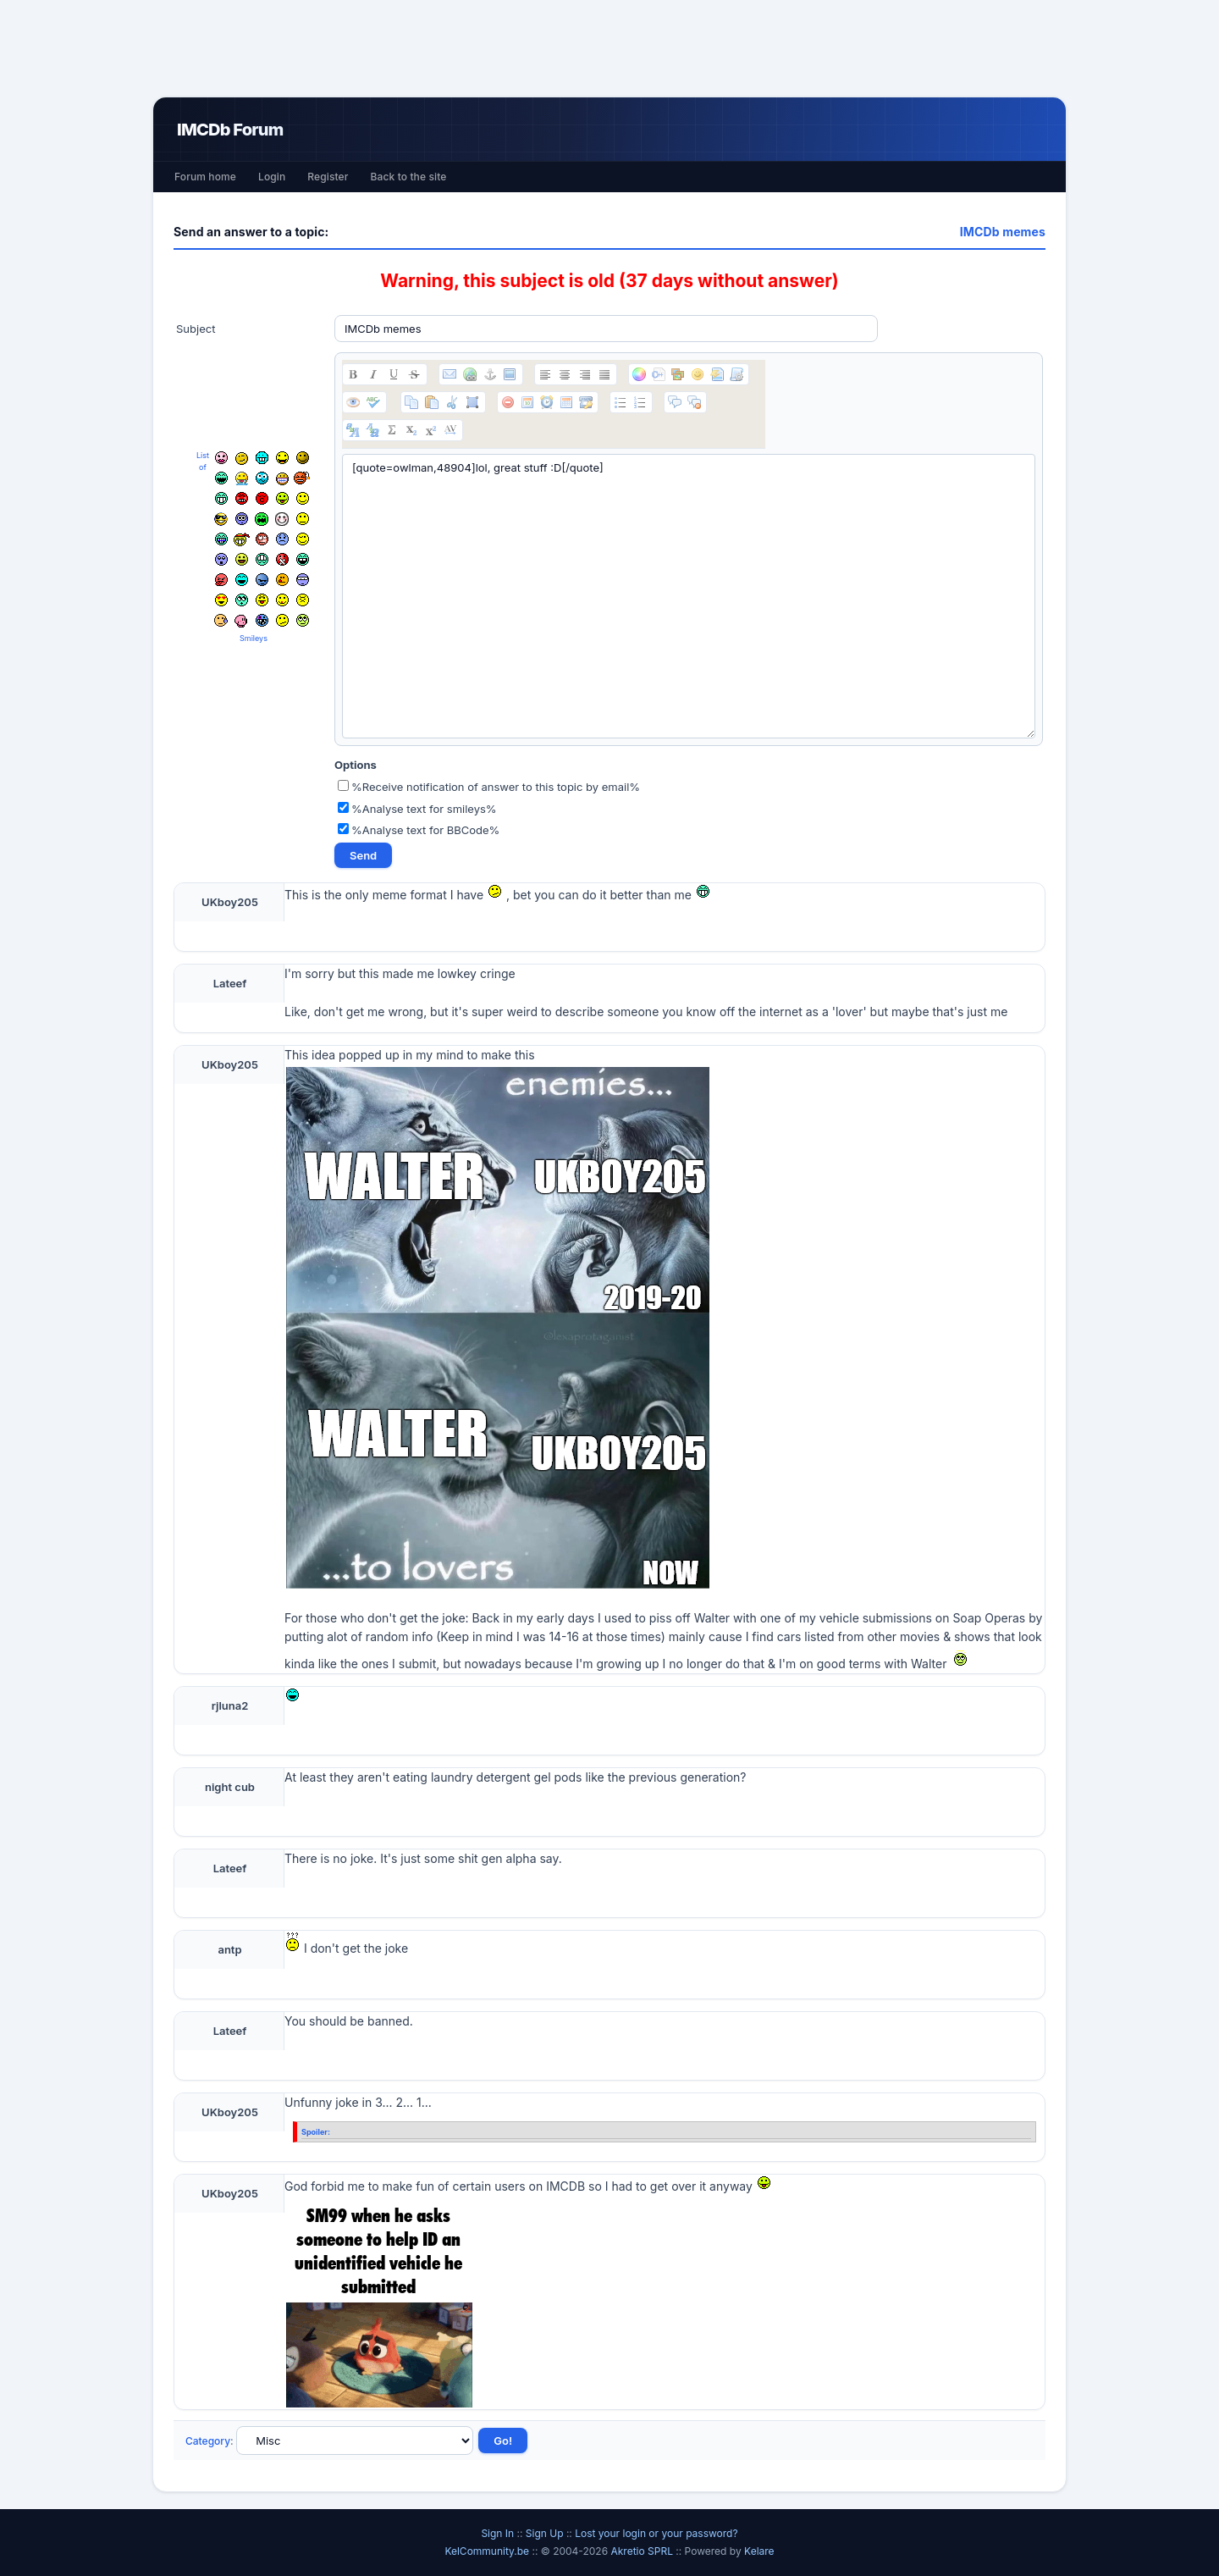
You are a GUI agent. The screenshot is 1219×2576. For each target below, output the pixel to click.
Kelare (759, 2551)
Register (327, 176)
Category (207, 2441)
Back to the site (409, 176)
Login (271, 176)
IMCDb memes (1002, 231)
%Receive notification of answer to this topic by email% (489, 786)
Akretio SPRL (643, 2551)
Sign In (497, 2533)
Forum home (205, 176)
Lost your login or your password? (656, 2533)
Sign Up (545, 2533)
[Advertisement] (609, 48)
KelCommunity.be (488, 2551)
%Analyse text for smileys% (417, 808)
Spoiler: (315, 2132)
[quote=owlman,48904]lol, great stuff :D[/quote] (688, 596)
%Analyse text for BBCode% (418, 830)
